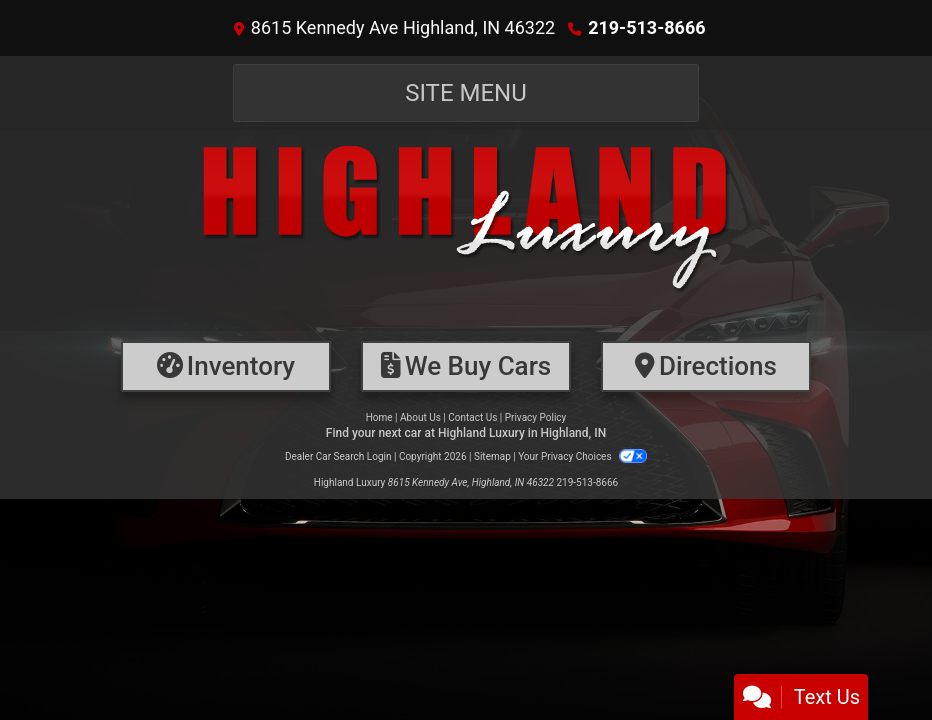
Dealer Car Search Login (338, 456)
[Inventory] (226, 366)
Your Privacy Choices (582, 456)
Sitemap (492, 456)
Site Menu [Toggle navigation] (466, 93)
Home (379, 417)
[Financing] (466, 366)
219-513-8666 (646, 27)
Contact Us (472, 417)
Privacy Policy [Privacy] (536, 417)
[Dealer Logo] (466, 230)
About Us (420, 417)
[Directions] (706, 366)
